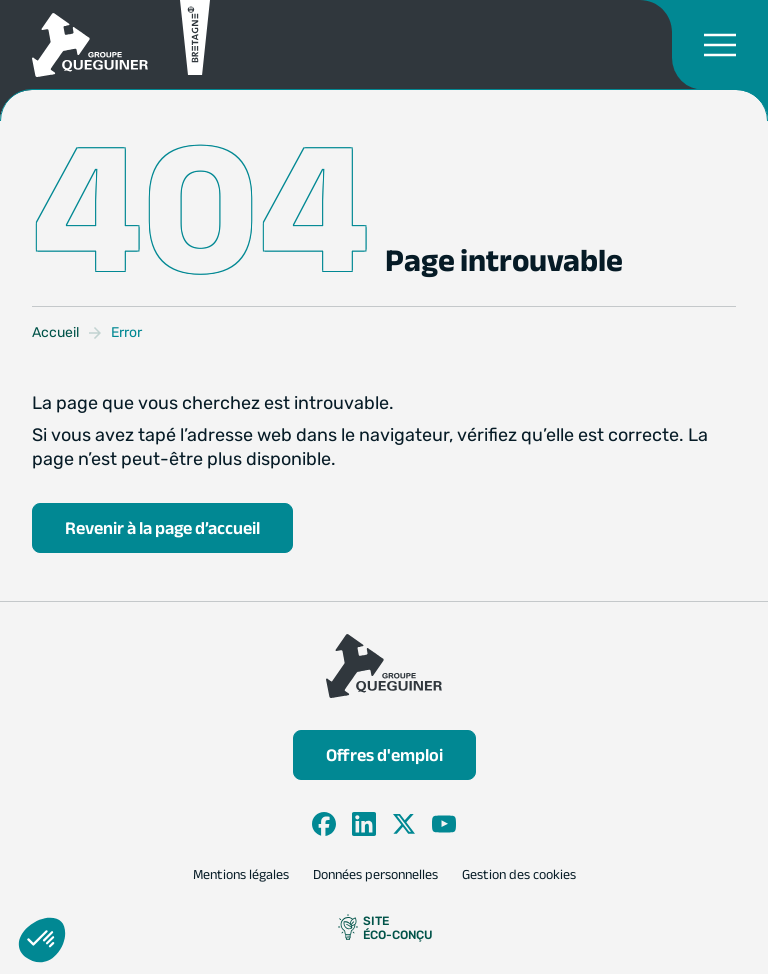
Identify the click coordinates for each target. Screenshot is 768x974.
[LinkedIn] (364, 824)
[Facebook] (324, 824)
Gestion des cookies (519, 875)
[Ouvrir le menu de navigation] (720, 45)
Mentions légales (241, 875)
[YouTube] (444, 824)
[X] (404, 824)
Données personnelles (375, 875)
